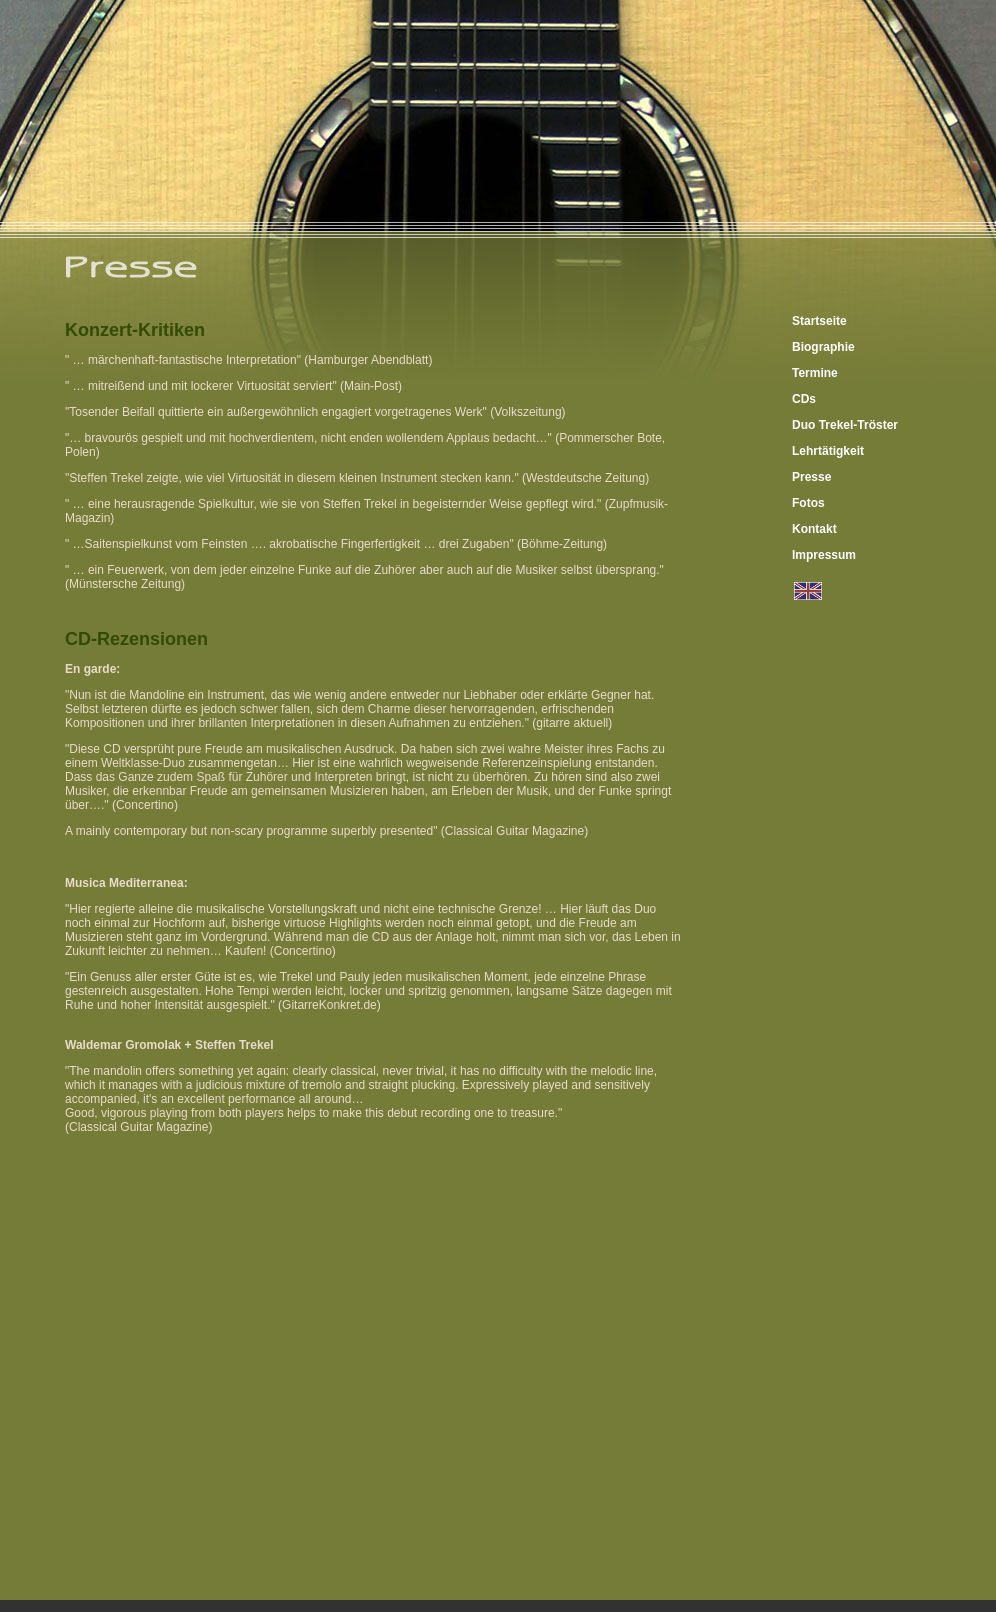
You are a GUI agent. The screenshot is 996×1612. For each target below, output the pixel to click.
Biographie (823, 347)
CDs (804, 399)
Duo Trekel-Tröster (845, 425)
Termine (815, 373)
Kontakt (814, 529)
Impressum (824, 555)
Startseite (819, 321)
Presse (811, 477)
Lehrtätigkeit (828, 451)
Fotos (808, 503)
